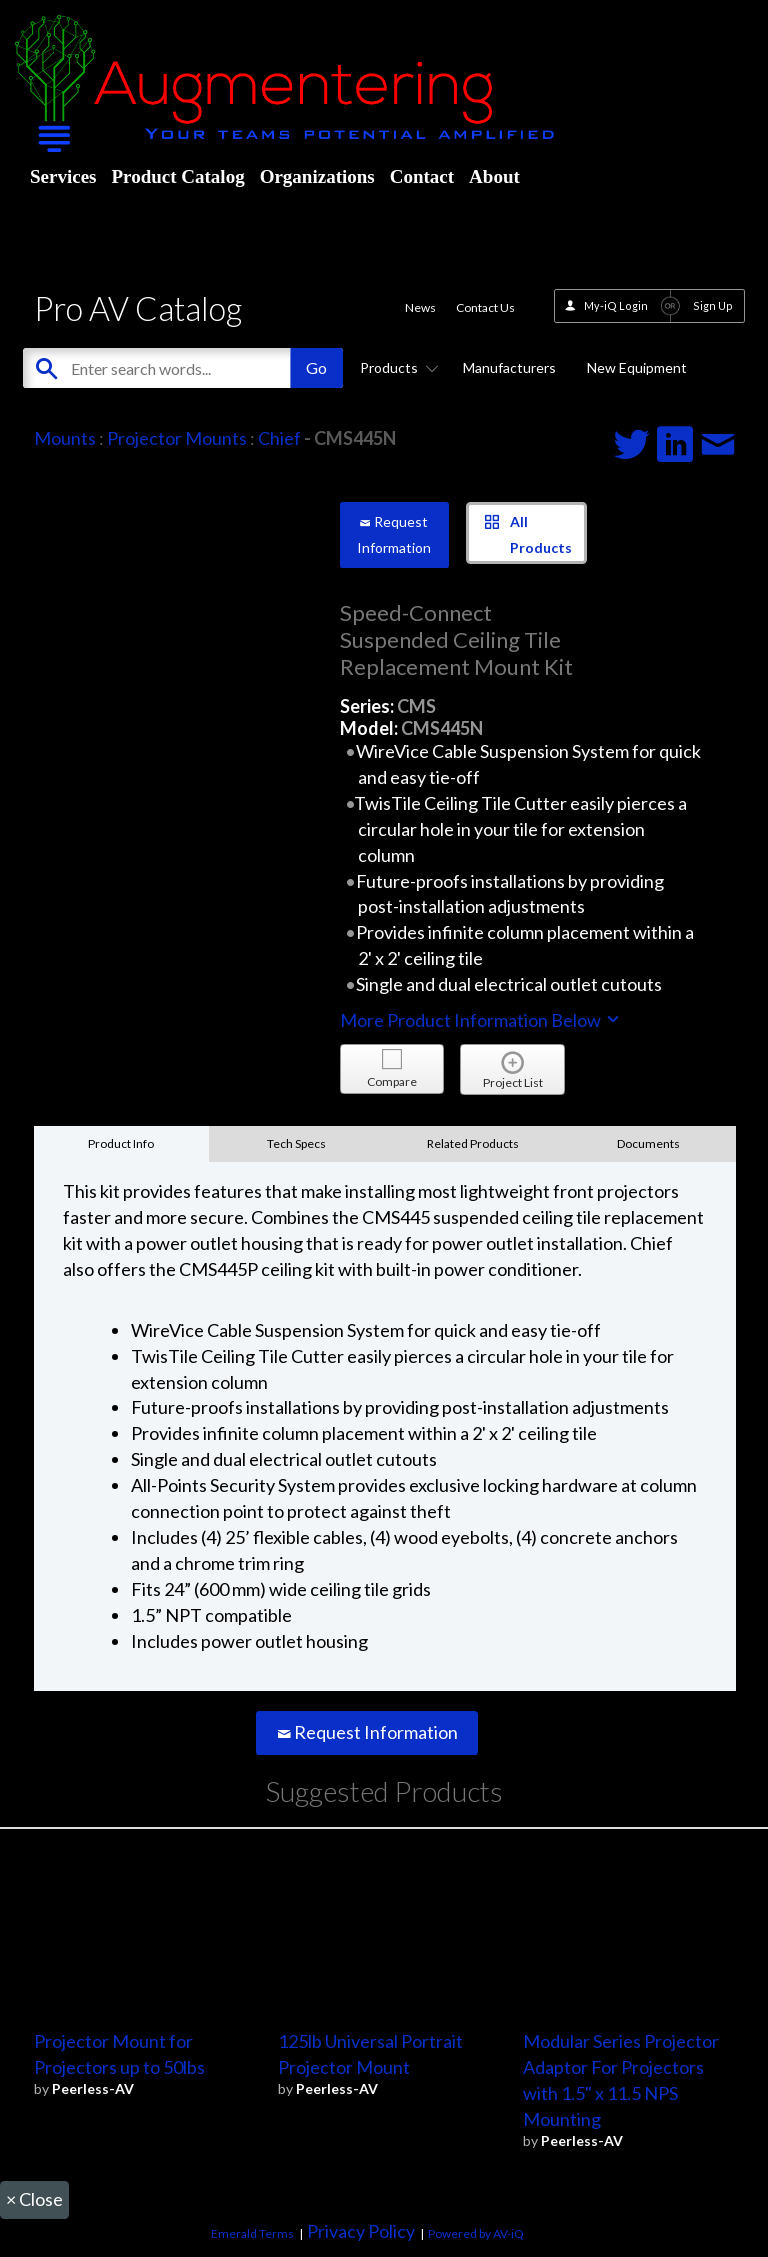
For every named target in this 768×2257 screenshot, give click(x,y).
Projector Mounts (177, 438)
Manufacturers (509, 367)
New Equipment (637, 367)
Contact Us (485, 307)
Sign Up (713, 305)
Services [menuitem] (63, 176)
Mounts (65, 438)
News (420, 307)
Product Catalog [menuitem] (177, 176)
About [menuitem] (494, 176)
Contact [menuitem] (422, 176)
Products (396, 367)
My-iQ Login (616, 305)
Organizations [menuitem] (317, 176)
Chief (279, 438)
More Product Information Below (481, 1020)
